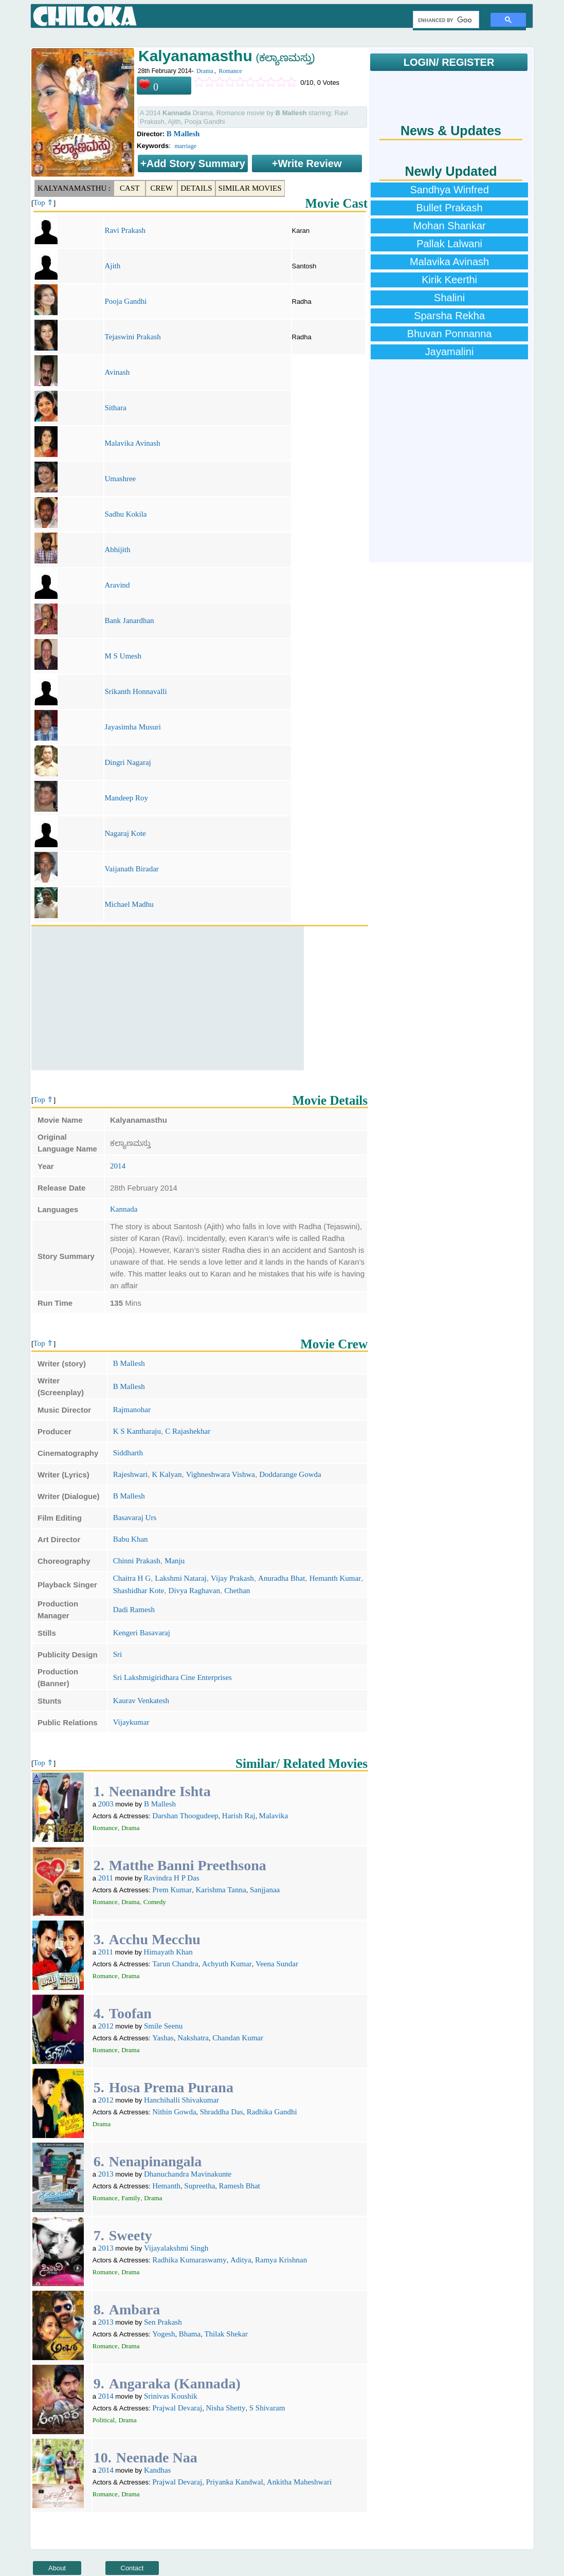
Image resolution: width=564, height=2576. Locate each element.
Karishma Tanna (220, 1890)
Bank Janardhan (129, 620)
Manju (175, 1561)
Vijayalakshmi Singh (176, 2248)
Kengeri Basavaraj (141, 1633)
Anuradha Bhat (281, 1578)
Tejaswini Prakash (132, 337)
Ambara (134, 2309)
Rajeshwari (130, 1474)
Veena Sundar (277, 1964)
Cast (129, 188)
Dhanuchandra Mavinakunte (187, 2174)
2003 (106, 1804)
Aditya (240, 2260)
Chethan (237, 1590)
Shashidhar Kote (139, 1590)
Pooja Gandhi (125, 301)
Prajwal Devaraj (177, 2408)
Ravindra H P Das (171, 1878)
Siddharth (128, 1453)
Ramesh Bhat (239, 2186)
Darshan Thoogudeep (185, 1816)
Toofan (130, 2013)
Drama (204, 71)
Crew (162, 188)
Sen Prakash (163, 2322)
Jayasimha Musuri (132, 727)
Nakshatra (193, 2038)
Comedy (154, 1902)
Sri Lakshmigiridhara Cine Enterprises (172, 1677)
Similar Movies (250, 188)
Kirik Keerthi (449, 279)
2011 (105, 1878)
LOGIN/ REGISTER (449, 62)
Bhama (190, 2334)
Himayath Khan (167, 1952)
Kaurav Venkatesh (141, 1700)
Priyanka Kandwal (234, 2482)
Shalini (449, 297)
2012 (106, 2026)
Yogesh (163, 2334)
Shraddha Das (221, 2112)
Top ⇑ (43, 202)
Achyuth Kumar (227, 1964)
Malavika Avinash (132, 443)
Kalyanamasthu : (74, 188)
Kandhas (157, 2470)
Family (130, 2198)
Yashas (163, 2038)
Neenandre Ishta (160, 1791)
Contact (132, 2568)
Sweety (130, 2235)
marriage (185, 146)
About (57, 2568)
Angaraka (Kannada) (175, 2383)
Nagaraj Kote (124, 833)
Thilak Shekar (226, 2334)
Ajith (112, 266)
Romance (230, 71)
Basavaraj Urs (135, 1517)
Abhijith (117, 549)
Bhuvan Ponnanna (449, 333)
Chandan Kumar (237, 2038)
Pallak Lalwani (449, 243)
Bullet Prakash (449, 207)
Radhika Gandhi (272, 2112)
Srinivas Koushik (170, 2396)
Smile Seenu (163, 2026)
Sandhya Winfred (449, 189)
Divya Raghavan (194, 1590)
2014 (117, 1166)
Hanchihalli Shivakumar (181, 2100)
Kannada (123, 1209)
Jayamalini (449, 351)
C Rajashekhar (187, 1431)
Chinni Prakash (136, 1561)
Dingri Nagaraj (127, 762)
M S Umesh (122, 656)
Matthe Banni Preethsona (187, 1865)
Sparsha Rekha (449, 315)
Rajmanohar (132, 1409)
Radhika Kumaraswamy (189, 2260)
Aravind (117, 585)
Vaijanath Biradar (131, 869)
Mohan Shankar (449, 225)
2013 (106, 2174)
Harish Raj (239, 1816)
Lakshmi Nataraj (180, 1578)
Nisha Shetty (225, 2408)
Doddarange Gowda (290, 1474)
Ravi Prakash (124, 230)
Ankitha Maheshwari (299, 2482)
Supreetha (199, 2186)
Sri (117, 1654)
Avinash (117, 372)
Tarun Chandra (175, 1964)
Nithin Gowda (174, 2112)
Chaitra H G (132, 1578)
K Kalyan (167, 1474)
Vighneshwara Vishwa (220, 1474)
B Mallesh (183, 134)
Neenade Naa (156, 2457)
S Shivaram (267, 2408)
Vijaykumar (131, 1722)
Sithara (115, 408)
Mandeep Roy (126, 798)
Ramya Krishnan (281, 2260)
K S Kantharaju (137, 1431)
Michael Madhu (128, 904)
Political (104, 2420)
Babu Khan (130, 1539)
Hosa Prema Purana (171, 2087)
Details (196, 188)
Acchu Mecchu (155, 1939)
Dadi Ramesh (134, 1609)
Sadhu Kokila (125, 514)
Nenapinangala (155, 2161)
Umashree (120, 478)
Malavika (273, 1816)
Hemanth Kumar (335, 1578)
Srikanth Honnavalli (135, 691)
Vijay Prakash (232, 1578)
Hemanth (166, 2186)
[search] (445, 20)
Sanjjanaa (265, 1890)
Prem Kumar (172, 1890)
